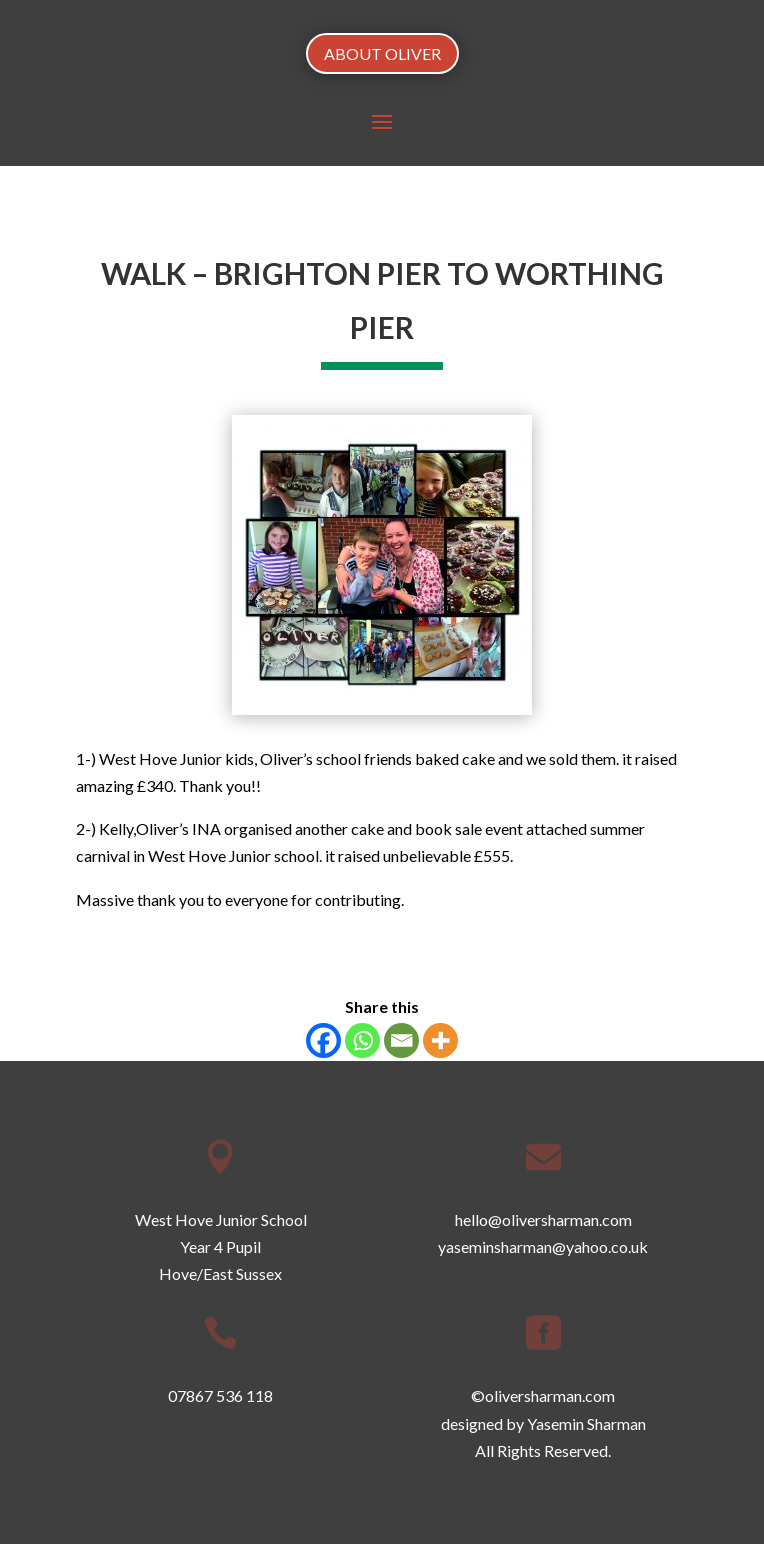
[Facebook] (323, 1040)
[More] (440, 1040)
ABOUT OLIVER (382, 53)
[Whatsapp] (362, 1040)
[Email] (401, 1040)
